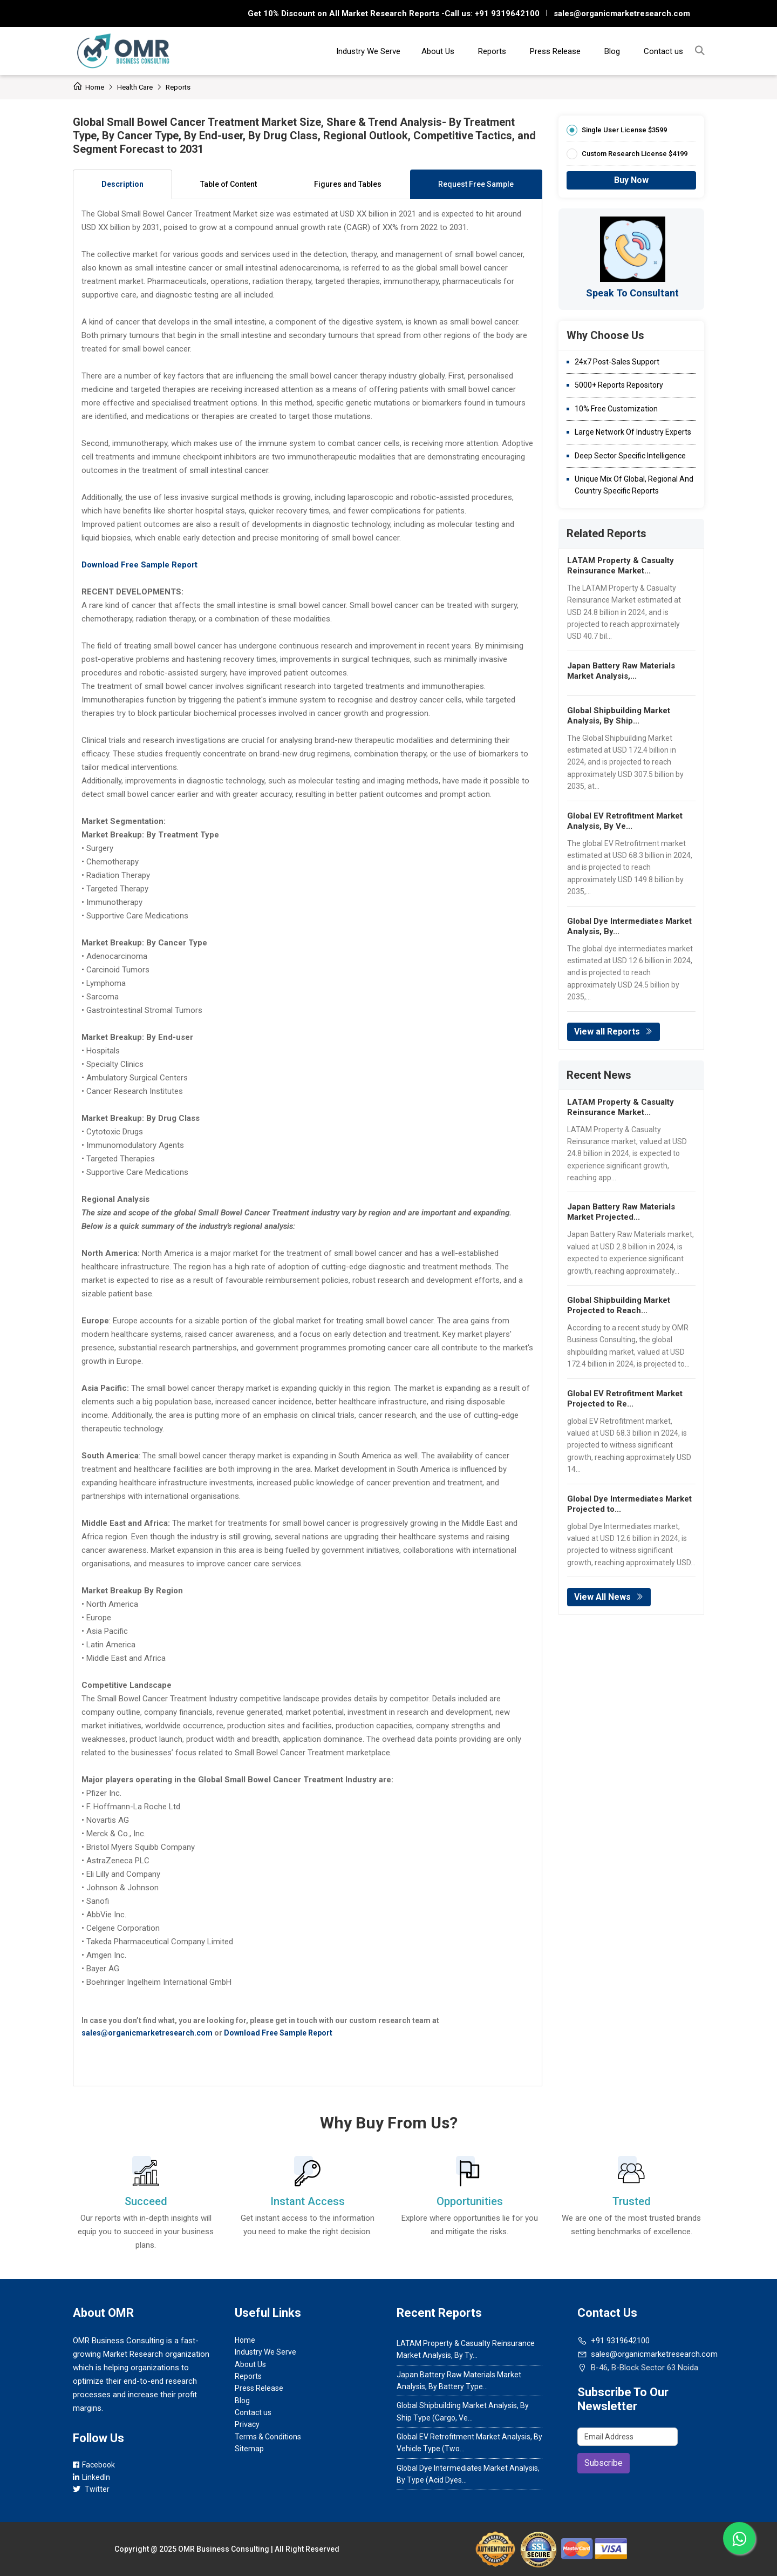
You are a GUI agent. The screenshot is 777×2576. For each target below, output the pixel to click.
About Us (437, 51)
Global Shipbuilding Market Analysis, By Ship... (618, 716)
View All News (609, 1597)
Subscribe (603, 2463)
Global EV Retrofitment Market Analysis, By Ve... (625, 821)
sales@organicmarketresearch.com (622, 13)
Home (88, 87)
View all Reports (613, 1031)
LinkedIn (91, 2477)
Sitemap (249, 2448)
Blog (612, 51)
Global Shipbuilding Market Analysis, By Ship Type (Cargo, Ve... (463, 2411)
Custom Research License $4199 (634, 154)
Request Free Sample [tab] (476, 184)
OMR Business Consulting (223, 2549)
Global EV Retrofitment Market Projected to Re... (625, 1399)
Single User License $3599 (624, 130)
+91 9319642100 (506, 13)
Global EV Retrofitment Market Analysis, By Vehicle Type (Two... (469, 2442)
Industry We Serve (368, 51)
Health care (135, 87)
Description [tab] (122, 184)
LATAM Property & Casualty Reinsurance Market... (620, 566)
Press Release (555, 51)
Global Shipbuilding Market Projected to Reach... (618, 1305)
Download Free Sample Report (278, 2033)
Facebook (94, 2464)
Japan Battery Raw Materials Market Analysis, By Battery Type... (459, 2380)
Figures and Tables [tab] (347, 184)
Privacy (247, 2424)
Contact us (663, 51)
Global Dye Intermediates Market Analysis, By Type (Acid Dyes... (468, 2474)
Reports (492, 51)
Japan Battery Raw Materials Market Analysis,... (621, 671)
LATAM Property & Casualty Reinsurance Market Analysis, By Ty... (466, 2349)
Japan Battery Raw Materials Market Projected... (621, 1212)
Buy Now (631, 180)
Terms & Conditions (268, 2436)
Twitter (91, 2489)
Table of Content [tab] (228, 184)
